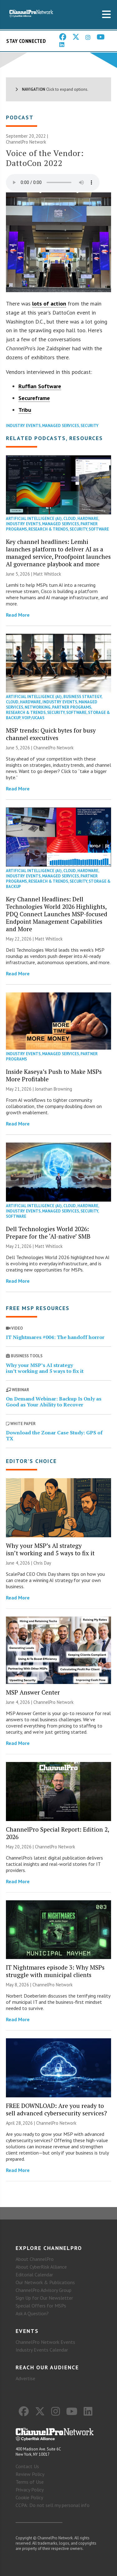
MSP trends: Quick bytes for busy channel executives (51, 734)
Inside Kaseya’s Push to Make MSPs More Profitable (54, 1075)
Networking (38, 707)
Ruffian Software (39, 386)
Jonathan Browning (53, 1089)
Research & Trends (48, 529)
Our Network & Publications (45, 2282)
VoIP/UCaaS (33, 717)
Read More (18, 615)
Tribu (24, 409)
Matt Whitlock (47, 574)
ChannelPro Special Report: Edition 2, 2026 (57, 1833)
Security (89, 425)
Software (99, 529)
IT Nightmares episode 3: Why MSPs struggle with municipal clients (55, 1971)
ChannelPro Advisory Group (43, 2290)
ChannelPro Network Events (45, 2342)
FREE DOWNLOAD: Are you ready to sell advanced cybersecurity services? (56, 2109)
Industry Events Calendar (42, 2350)
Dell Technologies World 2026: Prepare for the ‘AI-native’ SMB (48, 1232)
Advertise (25, 2378)
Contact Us (27, 2466)
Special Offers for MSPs (41, 2305)
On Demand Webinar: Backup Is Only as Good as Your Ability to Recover (53, 1401)
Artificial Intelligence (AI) (34, 518)
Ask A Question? (32, 2313)
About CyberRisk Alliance (41, 2267)
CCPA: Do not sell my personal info (53, 2505)
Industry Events (23, 425)
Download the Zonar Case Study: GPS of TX (54, 1435)
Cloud (69, 518)
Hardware (87, 518)
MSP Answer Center (33, 1692)
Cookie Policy (29, 2497)
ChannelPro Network (26, 142)
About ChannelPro (35, 2259)
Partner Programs (71, 707)
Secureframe (34, 398)
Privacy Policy (30, 2489)
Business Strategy (82, 696)
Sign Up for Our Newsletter (44, 2298)
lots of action (49, 303)
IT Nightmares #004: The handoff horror (55, 1337)
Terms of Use (30, 2482)
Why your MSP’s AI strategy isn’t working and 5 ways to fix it (45, 1368)
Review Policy (30, 2474)
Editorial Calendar (34, 2274)
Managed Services (60, 425)
